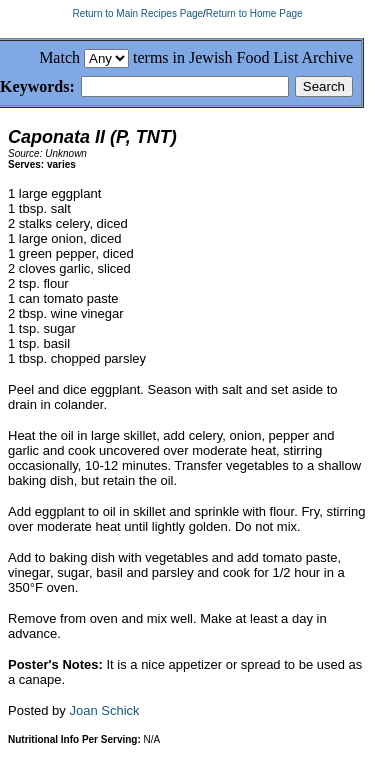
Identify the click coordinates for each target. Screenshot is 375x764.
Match (59, 57)
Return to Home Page (254, 13)
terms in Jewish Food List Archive (243, 57)
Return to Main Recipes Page (137, 13)
